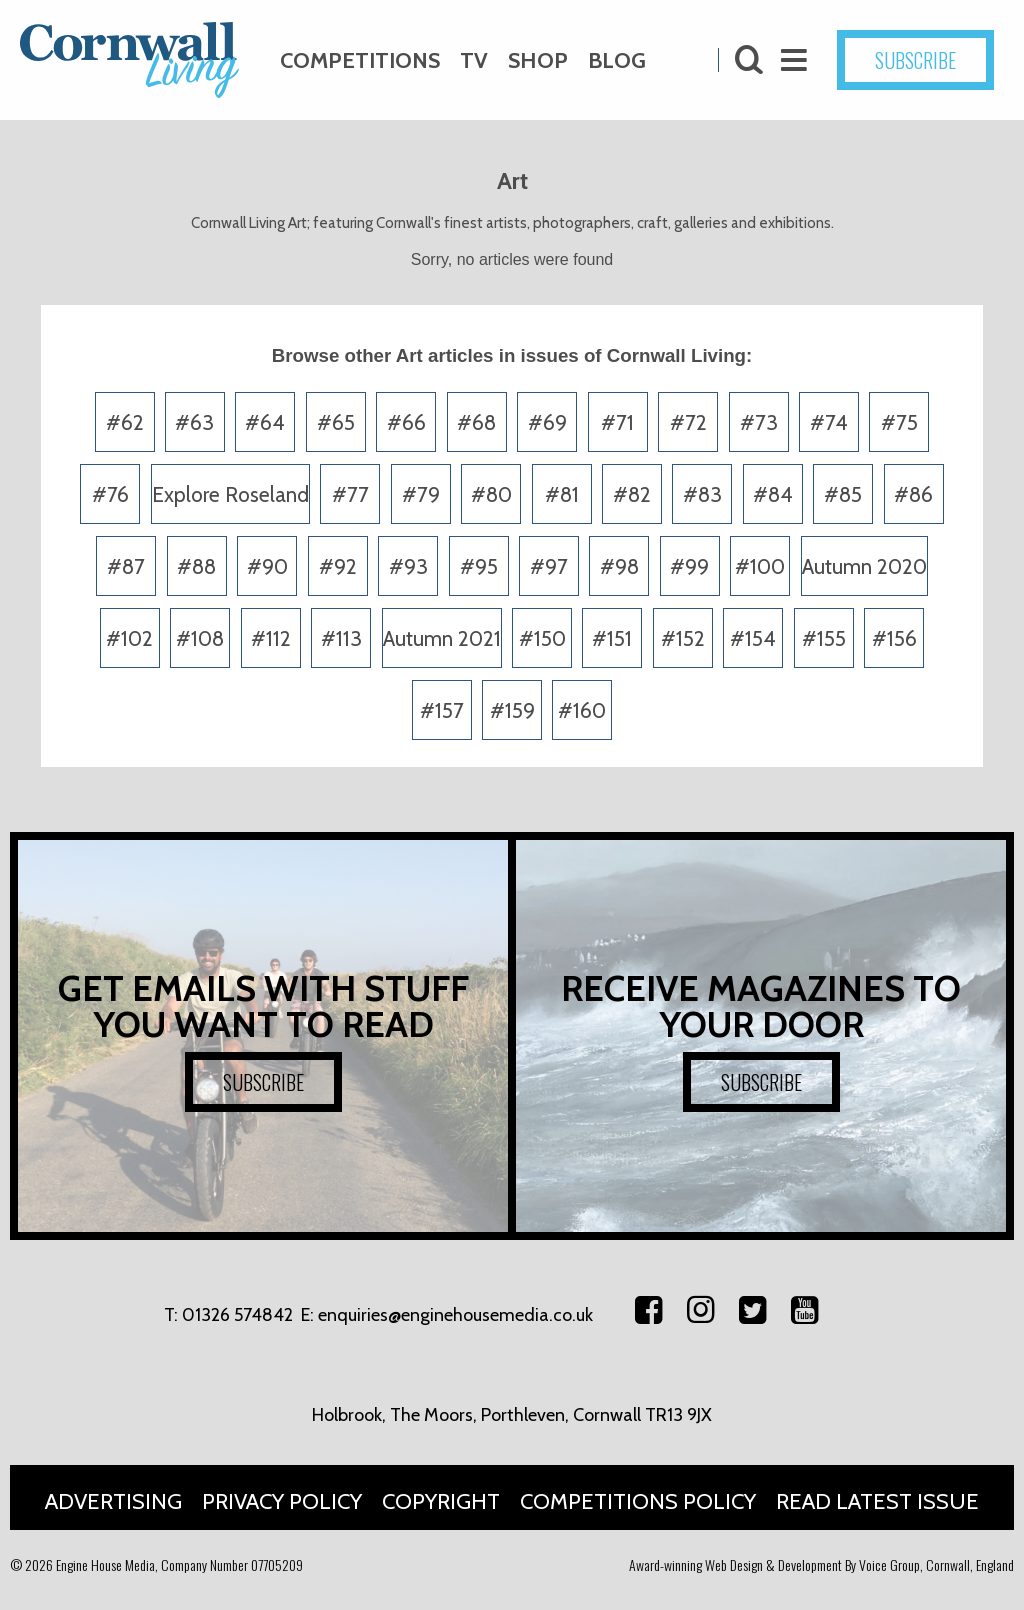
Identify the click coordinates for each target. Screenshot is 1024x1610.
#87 (126, 566)
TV (474, 60)
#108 (200, 638)
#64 (265, 422)
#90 (267, 566)
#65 (336, 422)
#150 (542, 638)
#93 (408, 566)
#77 (350, 494)
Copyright (441, 1501)
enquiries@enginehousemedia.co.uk (455, 1315)
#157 (442, 710)
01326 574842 (237, 1315)
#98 (619, 566)
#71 (617, 422)
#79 (421, 494)
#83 (702, 494)
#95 (479, 566)
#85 (843, 494)
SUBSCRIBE (915, 60)
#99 (689, 566)
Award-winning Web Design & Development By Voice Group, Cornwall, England (821, 1564)
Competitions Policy (638, 1501)
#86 (913, 494)
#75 (899, 422)
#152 (683, 638)
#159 (512, 710)
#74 (829, 422)
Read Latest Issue (877, 1501)
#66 (406, 422)
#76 (110, 494)
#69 (547, 422)
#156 (894, 638)
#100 (760, 566)
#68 (476, 422)
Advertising (113, 1501)
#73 (759, 422)
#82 (632, 494)
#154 (753, 638)
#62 (125, 422)
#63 (194, 422)
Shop (538, 60)
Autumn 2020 (864, 566)
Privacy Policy (282, 1501)
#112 (271, 638)
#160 (582, 710)
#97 (549, 566)
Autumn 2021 (442, 638)
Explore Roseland (230, 494)
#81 (562, 494)
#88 (196, 566)
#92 (338, 566)
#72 (688, 422)
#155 (824, 638)
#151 (612, 638)
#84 (773, 494)
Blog (617, 60)
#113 (341, 638)
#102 (129, 638)
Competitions (360, 60)
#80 (491, 494)
